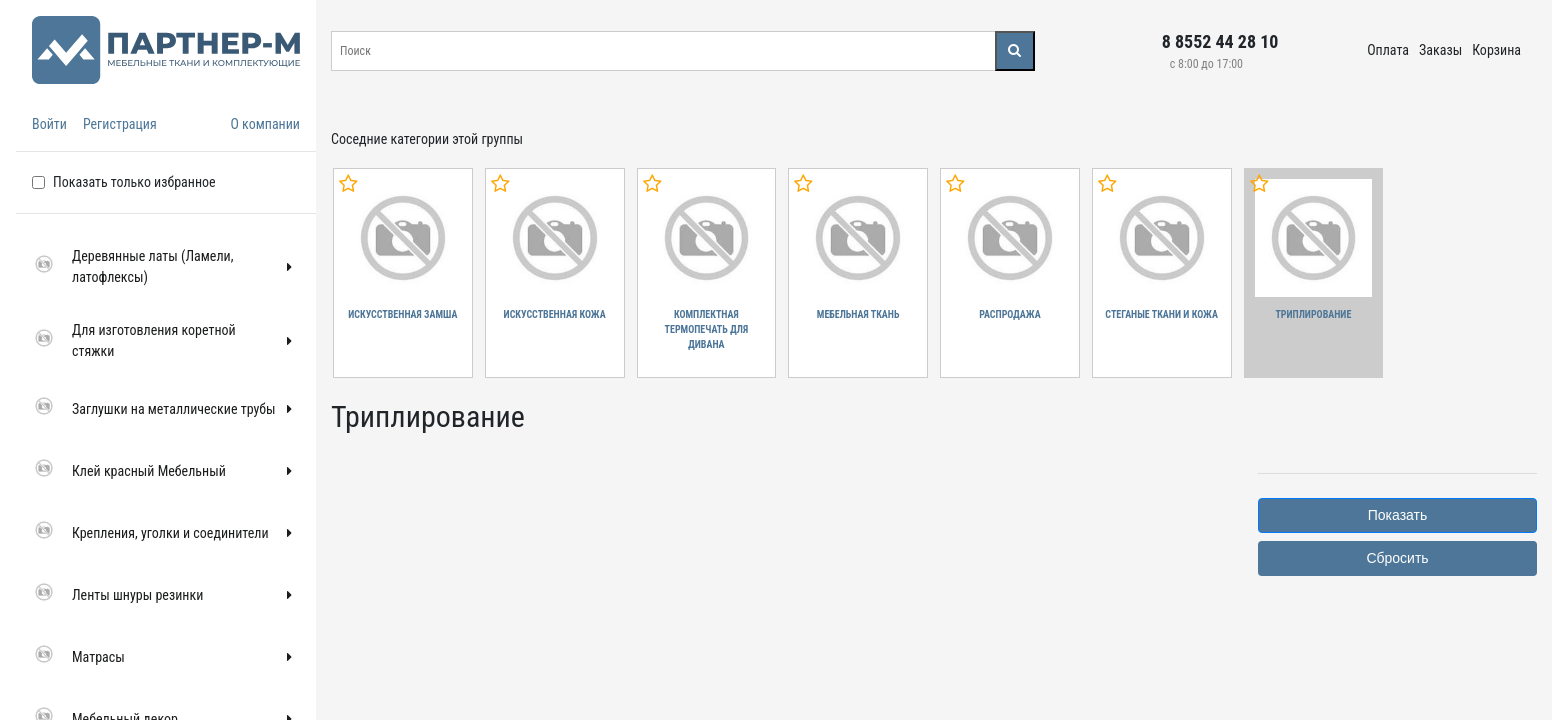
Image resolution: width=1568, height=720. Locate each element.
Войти (49, 124)
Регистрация (120, 124)
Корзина (1496, 50)
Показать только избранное (134, 182)
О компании (265, 124)
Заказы (1440, 50)
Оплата (1388, 50)
